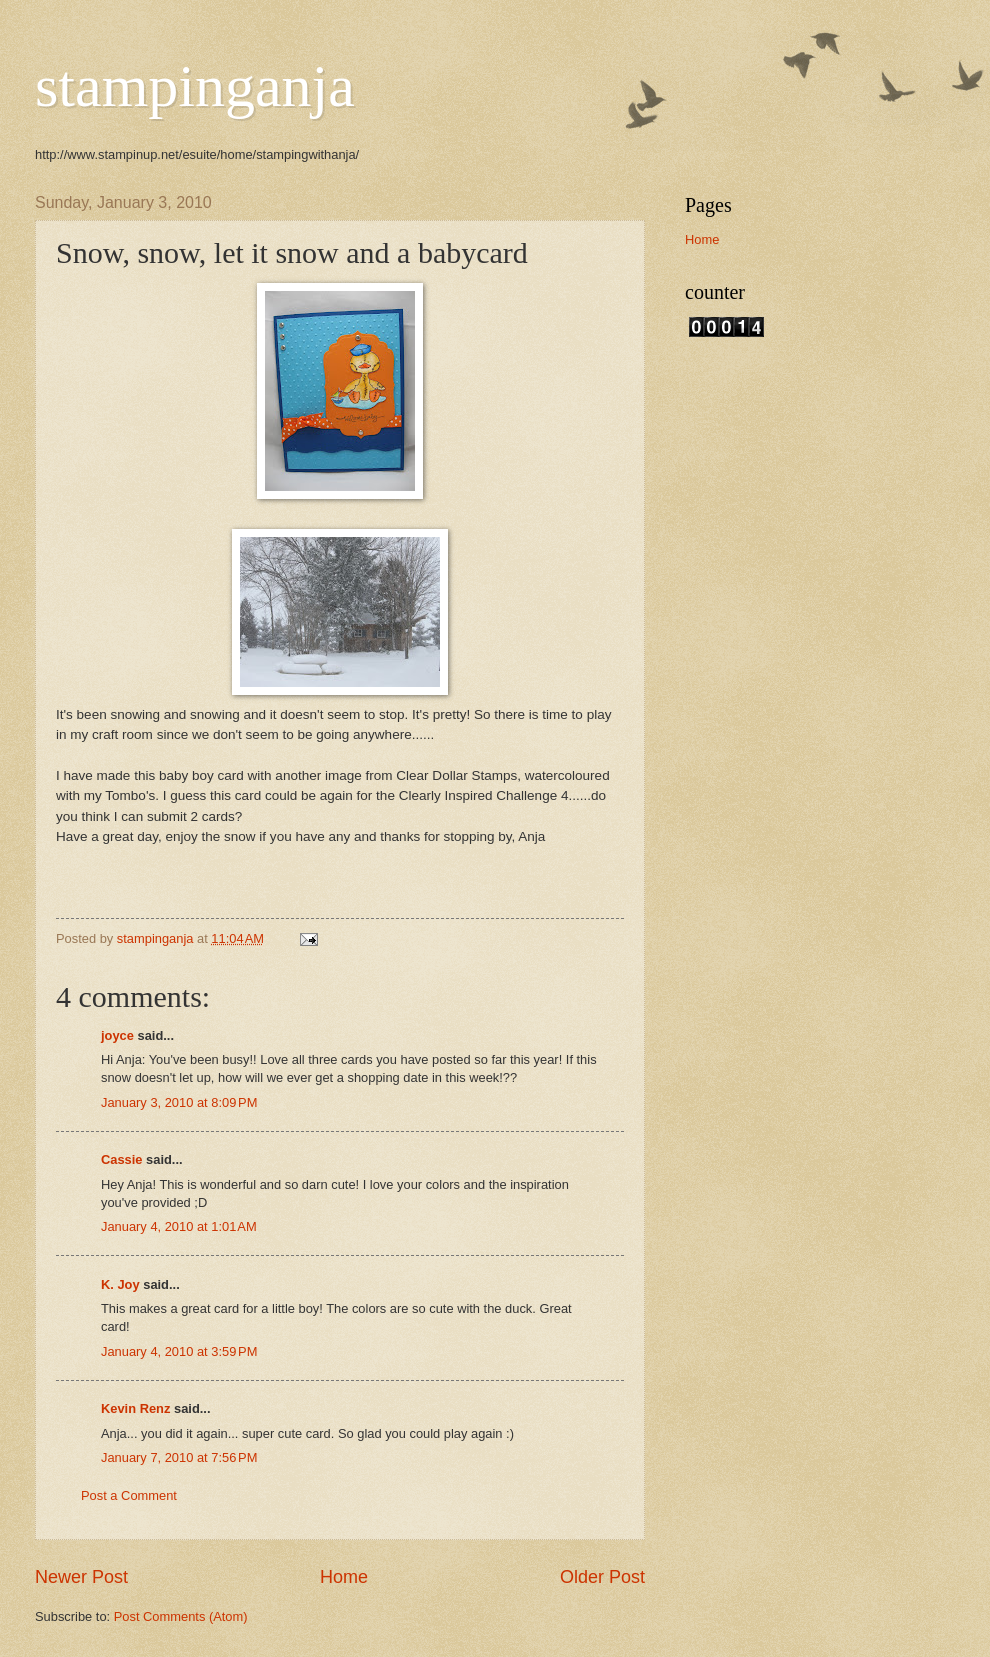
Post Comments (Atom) (181, 1616)
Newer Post (81, 1577)
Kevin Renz (135, 1408)
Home (344, 1577)
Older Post (602, 1577)
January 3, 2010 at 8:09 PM (179, 1102)
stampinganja (195, 86)
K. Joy (120, 1284)
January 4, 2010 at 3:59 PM (179, 1351)
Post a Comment (129, 1495)
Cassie (122, 1159)
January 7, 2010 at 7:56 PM (179, 1457)
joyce (117, 1035)
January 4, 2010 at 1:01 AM (179, 1226)
